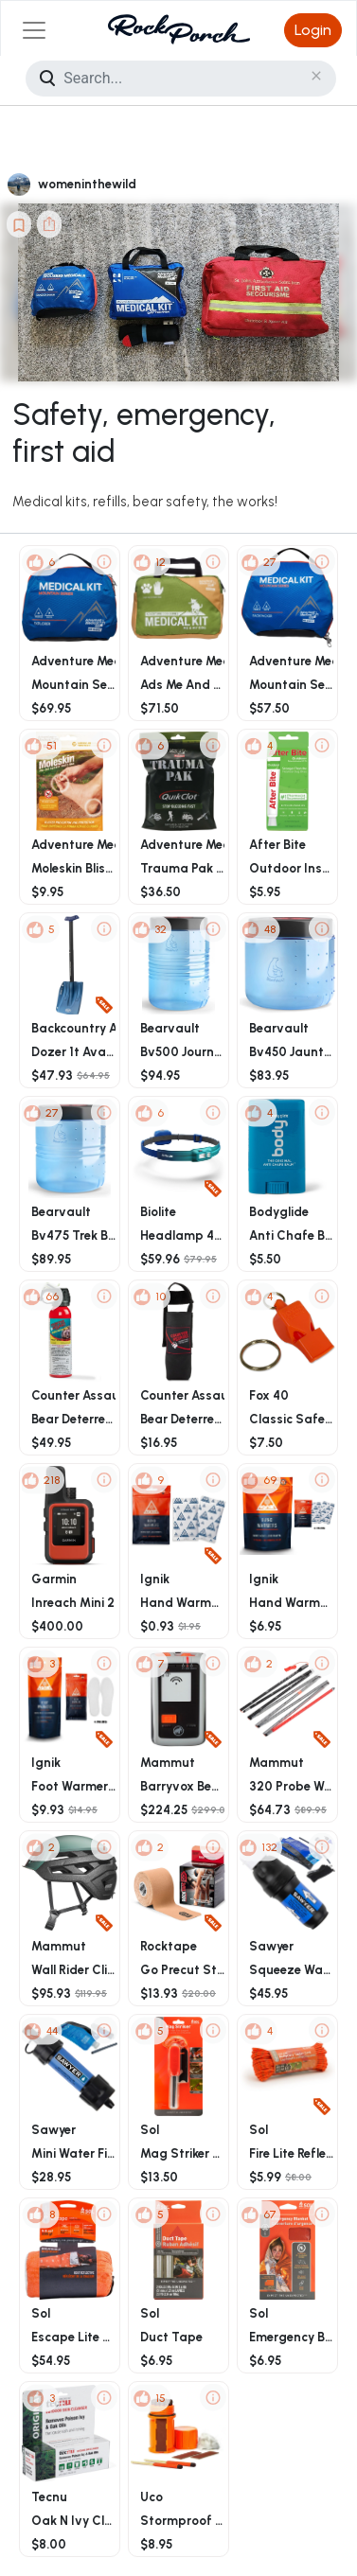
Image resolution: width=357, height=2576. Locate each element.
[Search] (181, 79)
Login (313, 30)
